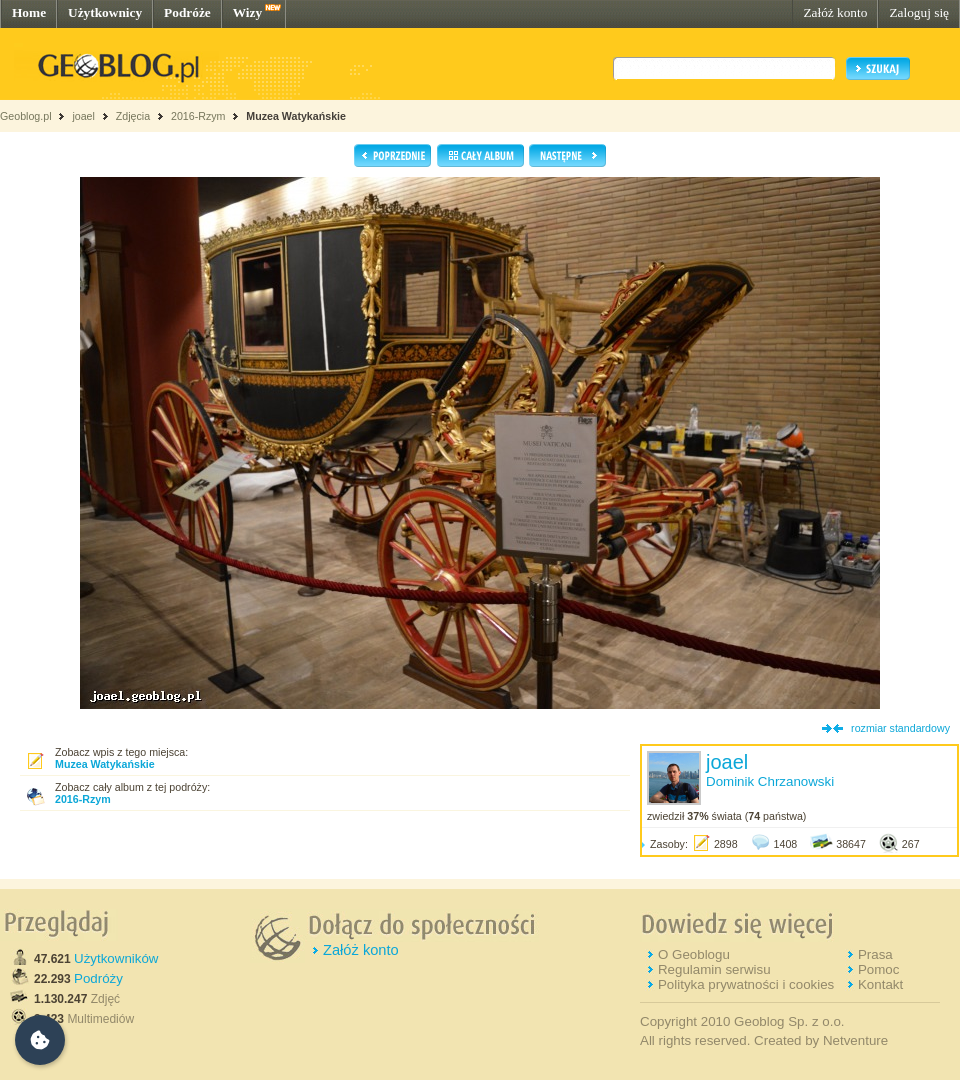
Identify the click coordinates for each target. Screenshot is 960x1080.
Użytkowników (116, 958)
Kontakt (880, 984)
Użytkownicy (105, 12)
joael (83, 116)
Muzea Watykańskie (296, 116)
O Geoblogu (694, 954)
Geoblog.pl (26, 116)
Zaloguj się (919, 12)
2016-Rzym (198, 116)
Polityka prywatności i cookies (746, 984)
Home (29, 12)
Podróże (187, 12)
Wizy (247, 12)
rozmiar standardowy (900, 728)
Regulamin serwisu (714, 969)
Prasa (875, 954)
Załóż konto (835, 12)
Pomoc (878, 969)
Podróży (98, 978)
